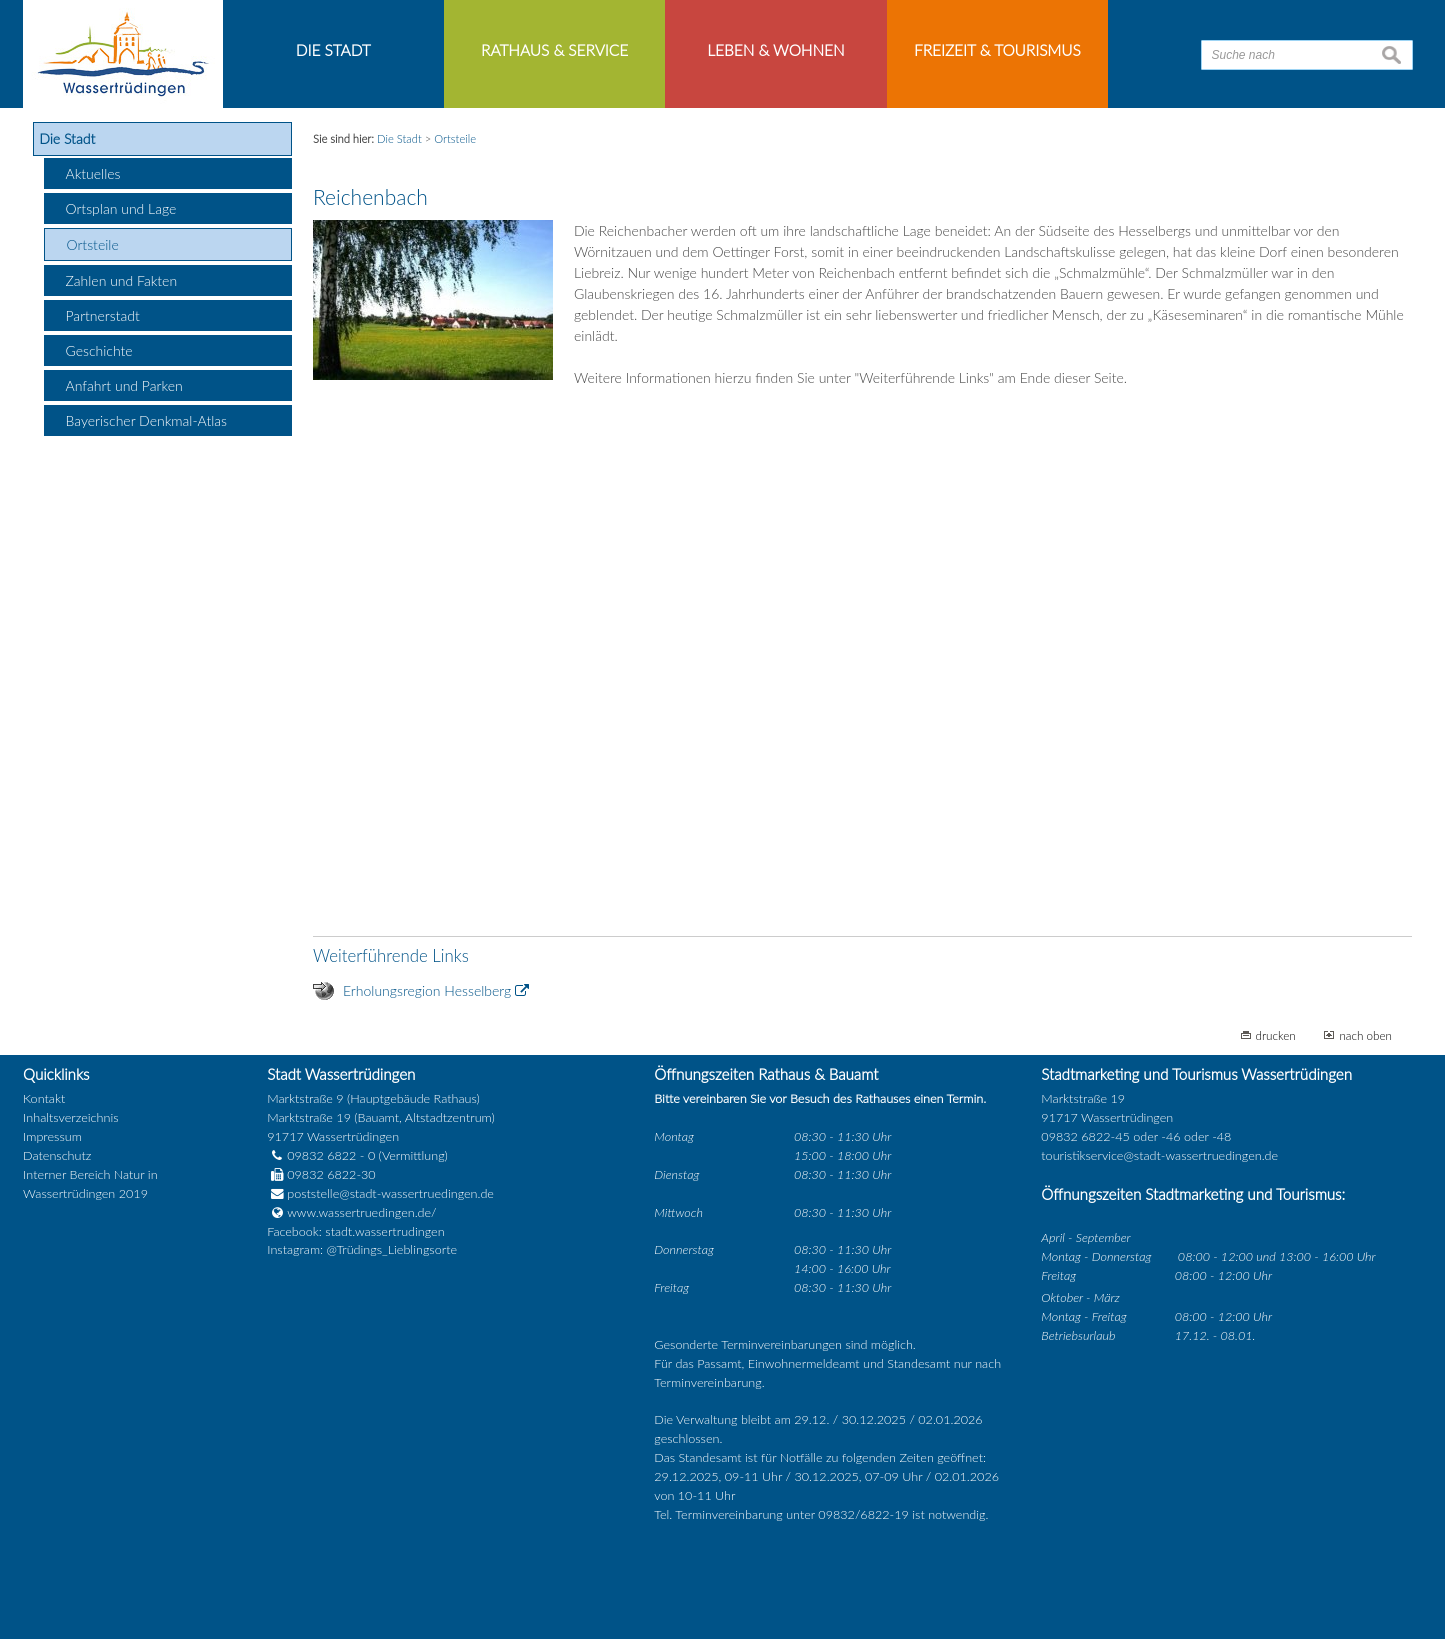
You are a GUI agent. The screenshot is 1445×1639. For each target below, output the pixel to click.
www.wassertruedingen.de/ (361, 1212)
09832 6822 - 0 (321, 1155)
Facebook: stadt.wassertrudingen (355, 1231)
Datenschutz (57, 1155)
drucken (1276, 1035)
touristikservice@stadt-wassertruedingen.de (1159, 1155)
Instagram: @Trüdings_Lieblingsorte (362, 1249)
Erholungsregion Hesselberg (427, 990)
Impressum (52, 1136)
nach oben (1365, 1035)
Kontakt (44, 1098)
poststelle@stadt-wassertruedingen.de (390, 1193)
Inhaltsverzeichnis (70, 1117)
